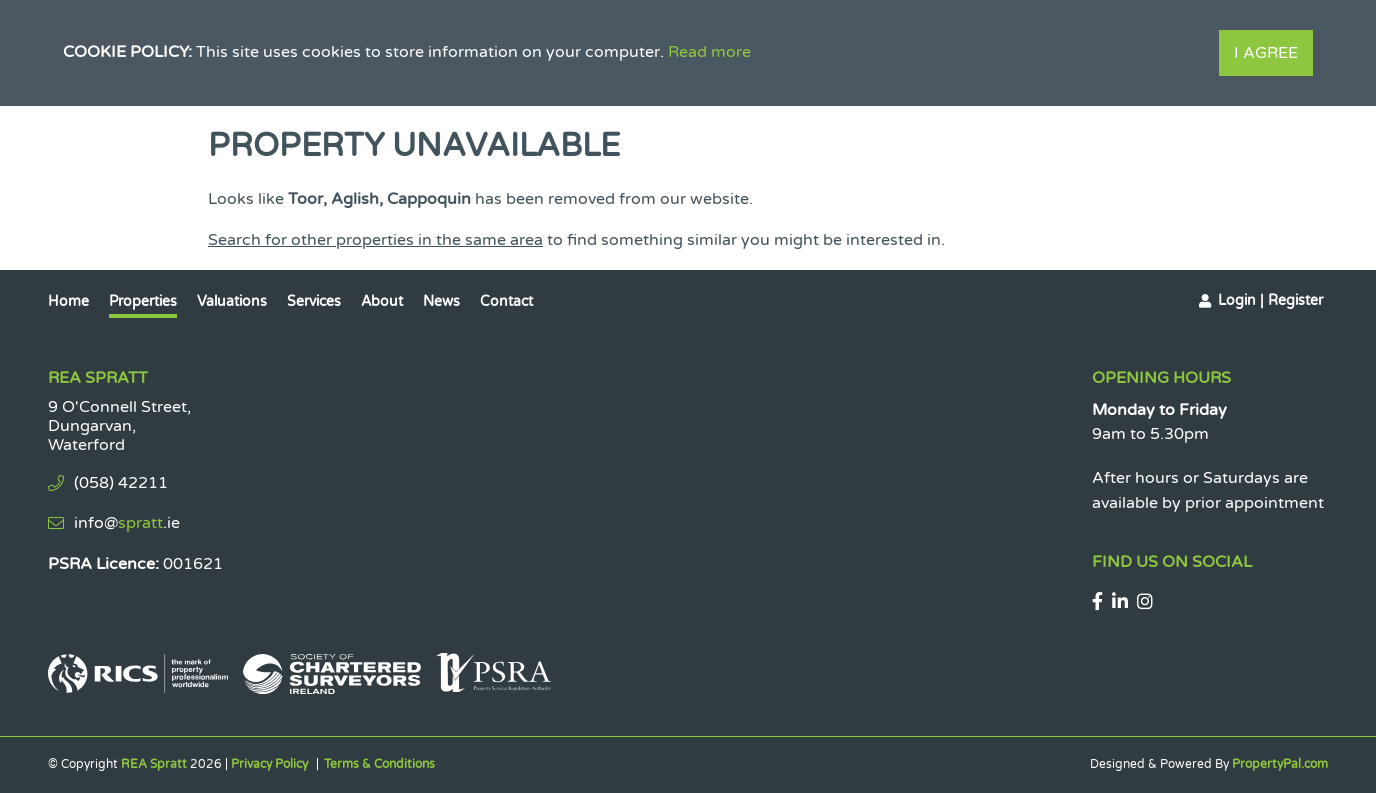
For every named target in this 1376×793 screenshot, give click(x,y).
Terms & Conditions (379, 764)
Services (314, 301)
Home (68, 301)
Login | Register (1270, 300)
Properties (143, 301)
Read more (709, 52)
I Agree (1266, 53)
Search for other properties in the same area (375, 240)
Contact (506, 301)
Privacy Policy (269, 764)
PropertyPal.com (1280, 764)
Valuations (232, 301)
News (441, 301)
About (382, 301)
